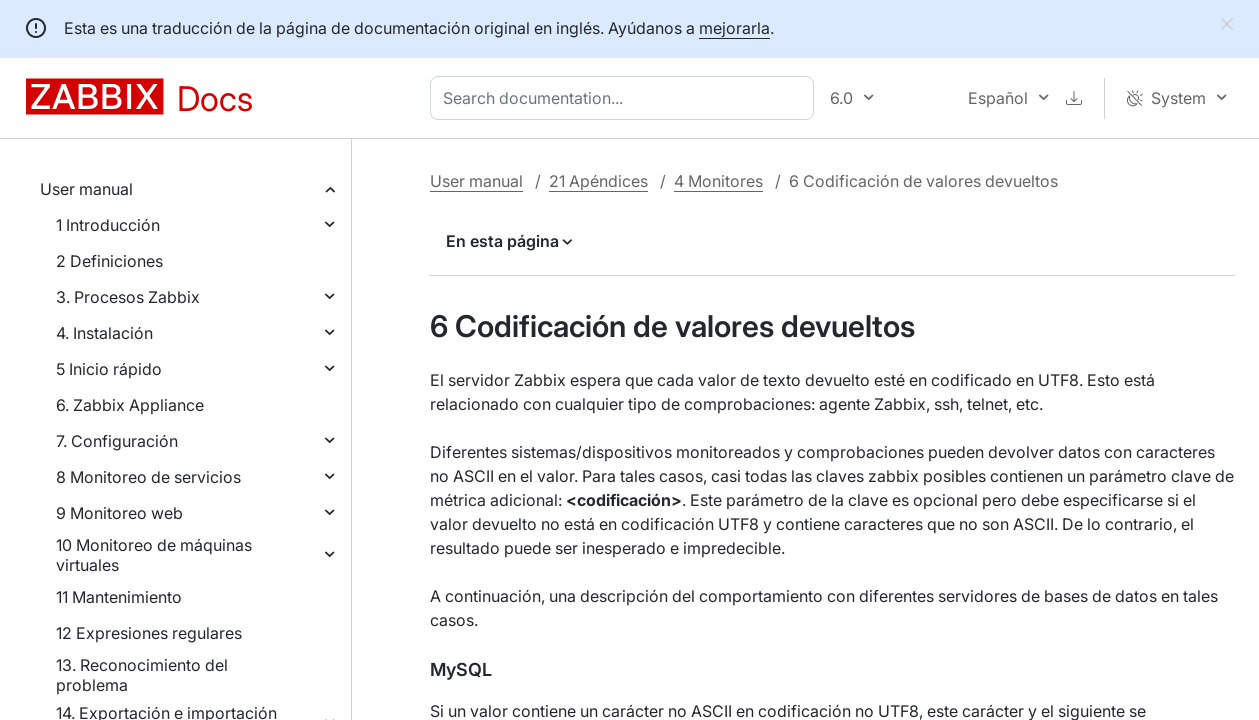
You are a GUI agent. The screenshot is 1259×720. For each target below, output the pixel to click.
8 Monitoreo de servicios (148, 477)
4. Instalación (104, 333)
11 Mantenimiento (119, 597)
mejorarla (734, 28)
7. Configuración (117, 441)
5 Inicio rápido (109, 369)
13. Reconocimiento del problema (142, 675)
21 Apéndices (598, 181)
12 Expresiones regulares (149, 633)
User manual (86, 189)
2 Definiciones (109, 261)
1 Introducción (108, 225)
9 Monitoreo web (119, 513)
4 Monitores (718, 181)
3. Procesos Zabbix (128, 297)
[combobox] (626, 98)
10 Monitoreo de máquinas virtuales (154, 555)
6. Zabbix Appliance (130, 405)
